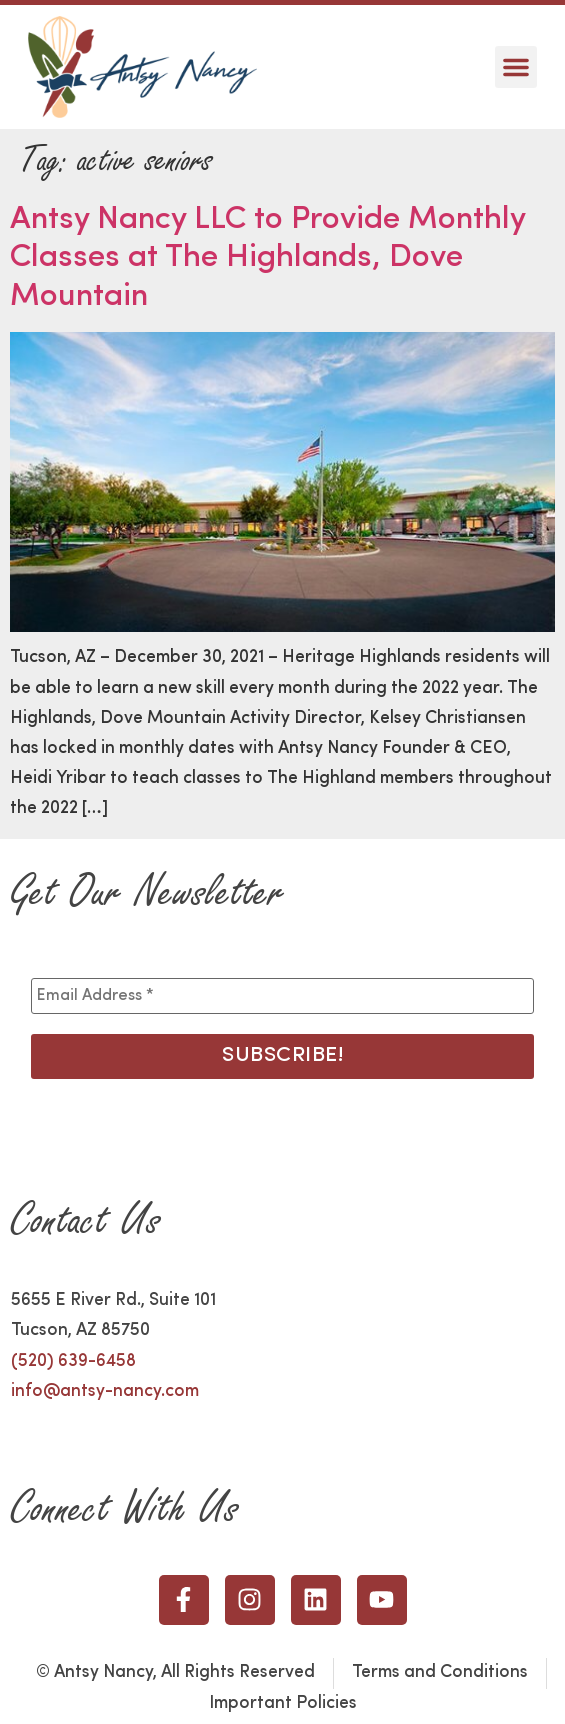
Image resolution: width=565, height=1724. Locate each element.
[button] (516, 67)
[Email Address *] (282, 996)
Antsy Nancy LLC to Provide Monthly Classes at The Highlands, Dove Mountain (267, 258)
